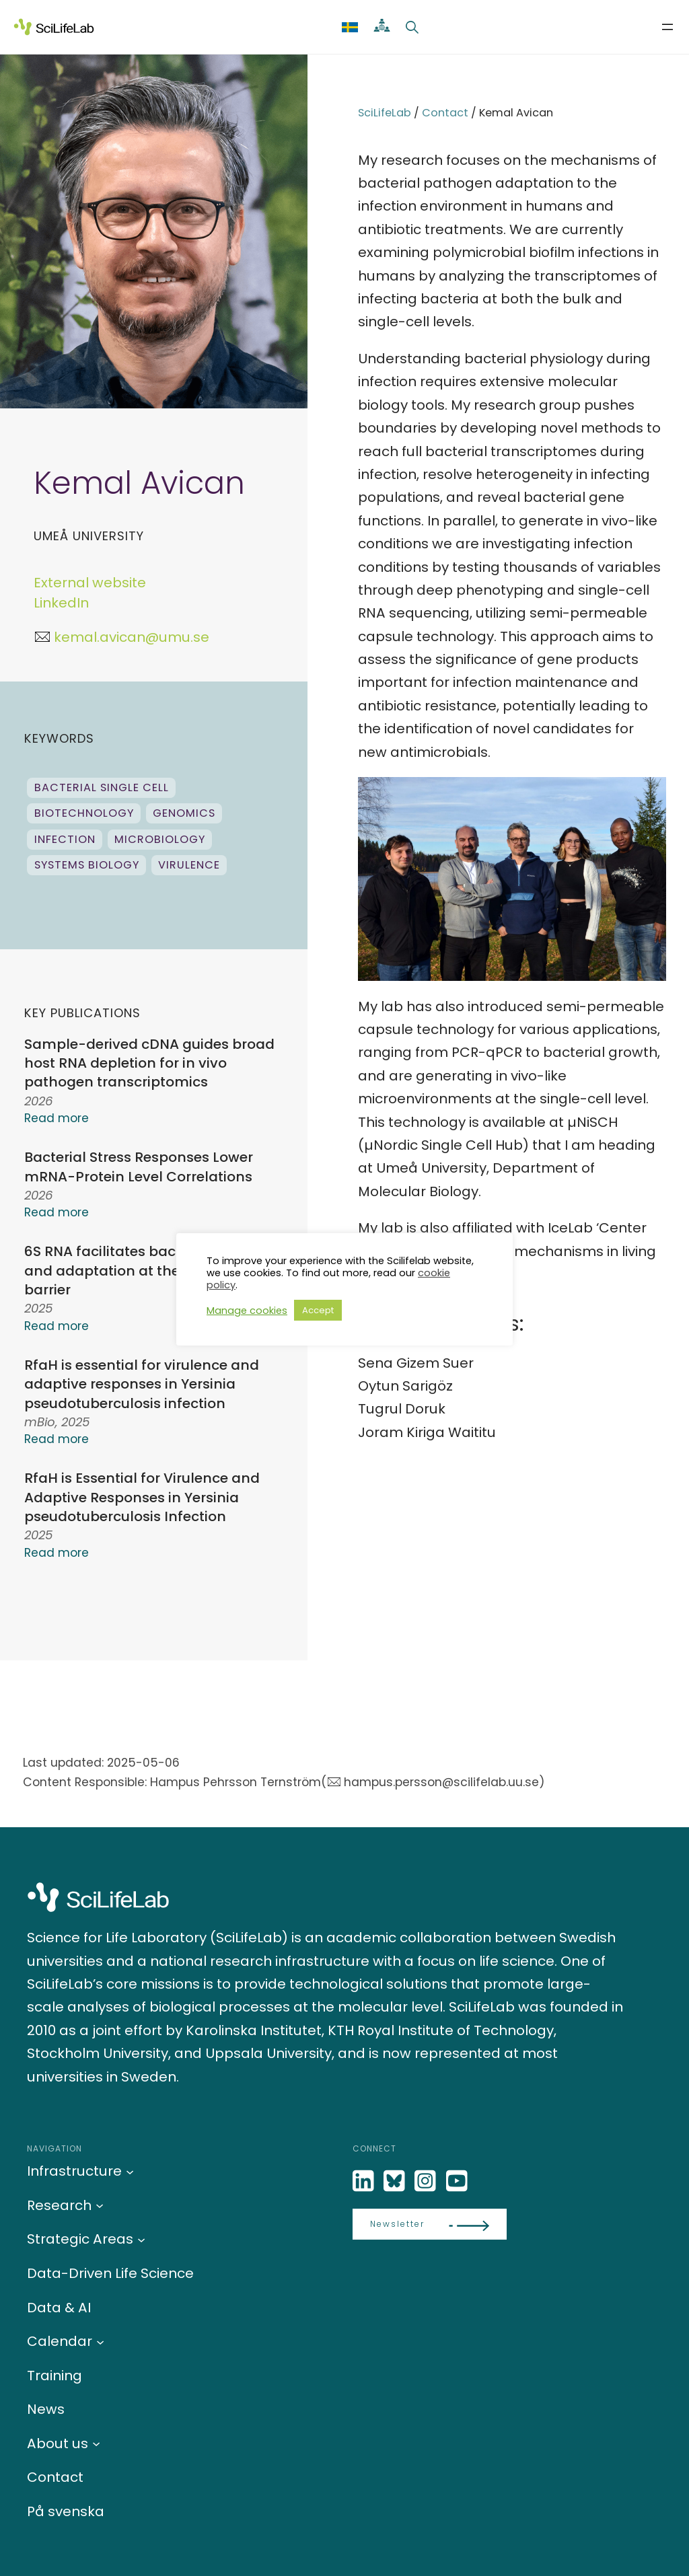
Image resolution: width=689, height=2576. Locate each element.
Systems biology (86, 865)
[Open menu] (667, 27)
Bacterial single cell (101, 787)
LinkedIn (61, 602)
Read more (56, 1118)
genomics (184, 813)
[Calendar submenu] (100, 2341)
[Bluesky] (396, 2181)
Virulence (189, 865)
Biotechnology (84, 813)
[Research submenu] (100, 2205)
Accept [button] (318, 1310)
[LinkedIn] (365, 2181)
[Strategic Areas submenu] (141, 2239)
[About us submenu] (96, 2443)
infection (65, 839)
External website (90, 582)
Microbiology (159, 839)
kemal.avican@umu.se (131, 637)
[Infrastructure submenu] (130, 2171)
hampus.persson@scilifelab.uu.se (441, 1782)
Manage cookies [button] (247, 1310)
